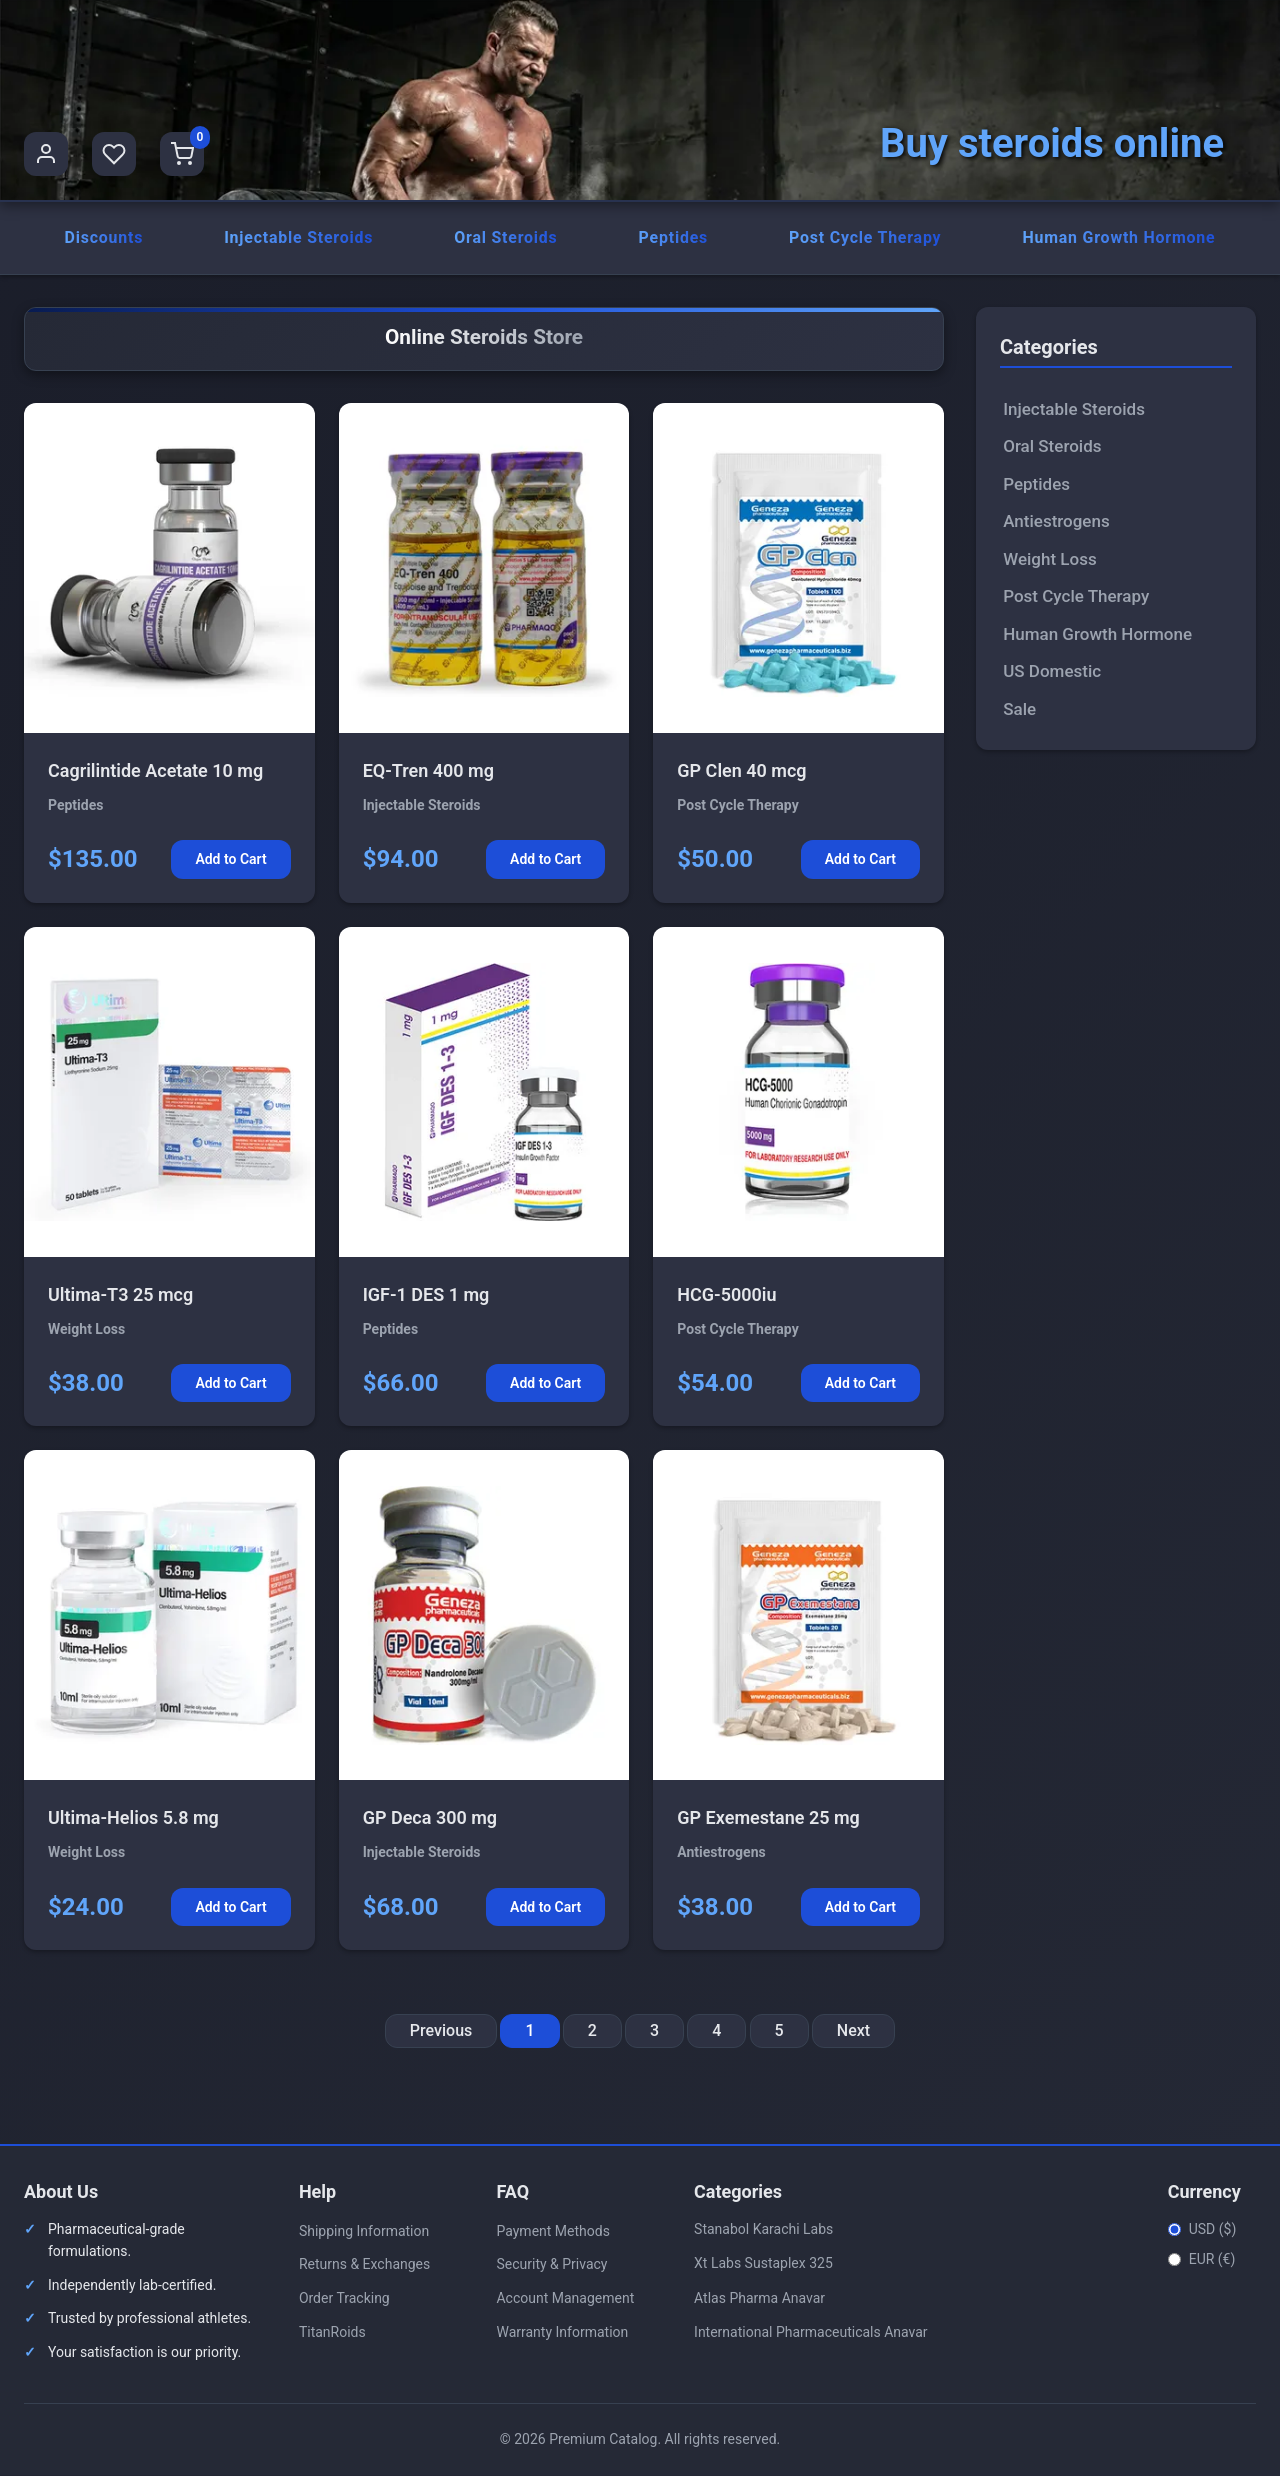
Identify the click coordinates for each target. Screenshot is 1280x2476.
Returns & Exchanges (364, 2266)
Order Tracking (344, 2300)
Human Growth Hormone (1119, 238)
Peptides (673, 238)
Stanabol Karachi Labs (763, 2230)
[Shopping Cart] (182, 154)
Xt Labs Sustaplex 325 (763, 2265)
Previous (441, 2032)
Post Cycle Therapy (864, 238)
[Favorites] (114, 154)
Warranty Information (562, 2333)
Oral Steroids (506, 238)
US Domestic (1052, 673)
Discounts (103, 238)
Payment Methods (552, 2232)
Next (853, 2032)
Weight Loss (1049, 560)
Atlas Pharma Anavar (759, 2299)
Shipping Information (364, 2232)
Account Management (565, 2300)
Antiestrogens (1056, 523)
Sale (1019, 710)
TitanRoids (332, 2333)
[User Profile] (46, 154)
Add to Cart (230, 861)
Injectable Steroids (299, 238)
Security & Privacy (551, 2266)
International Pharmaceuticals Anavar (811, 2334)
